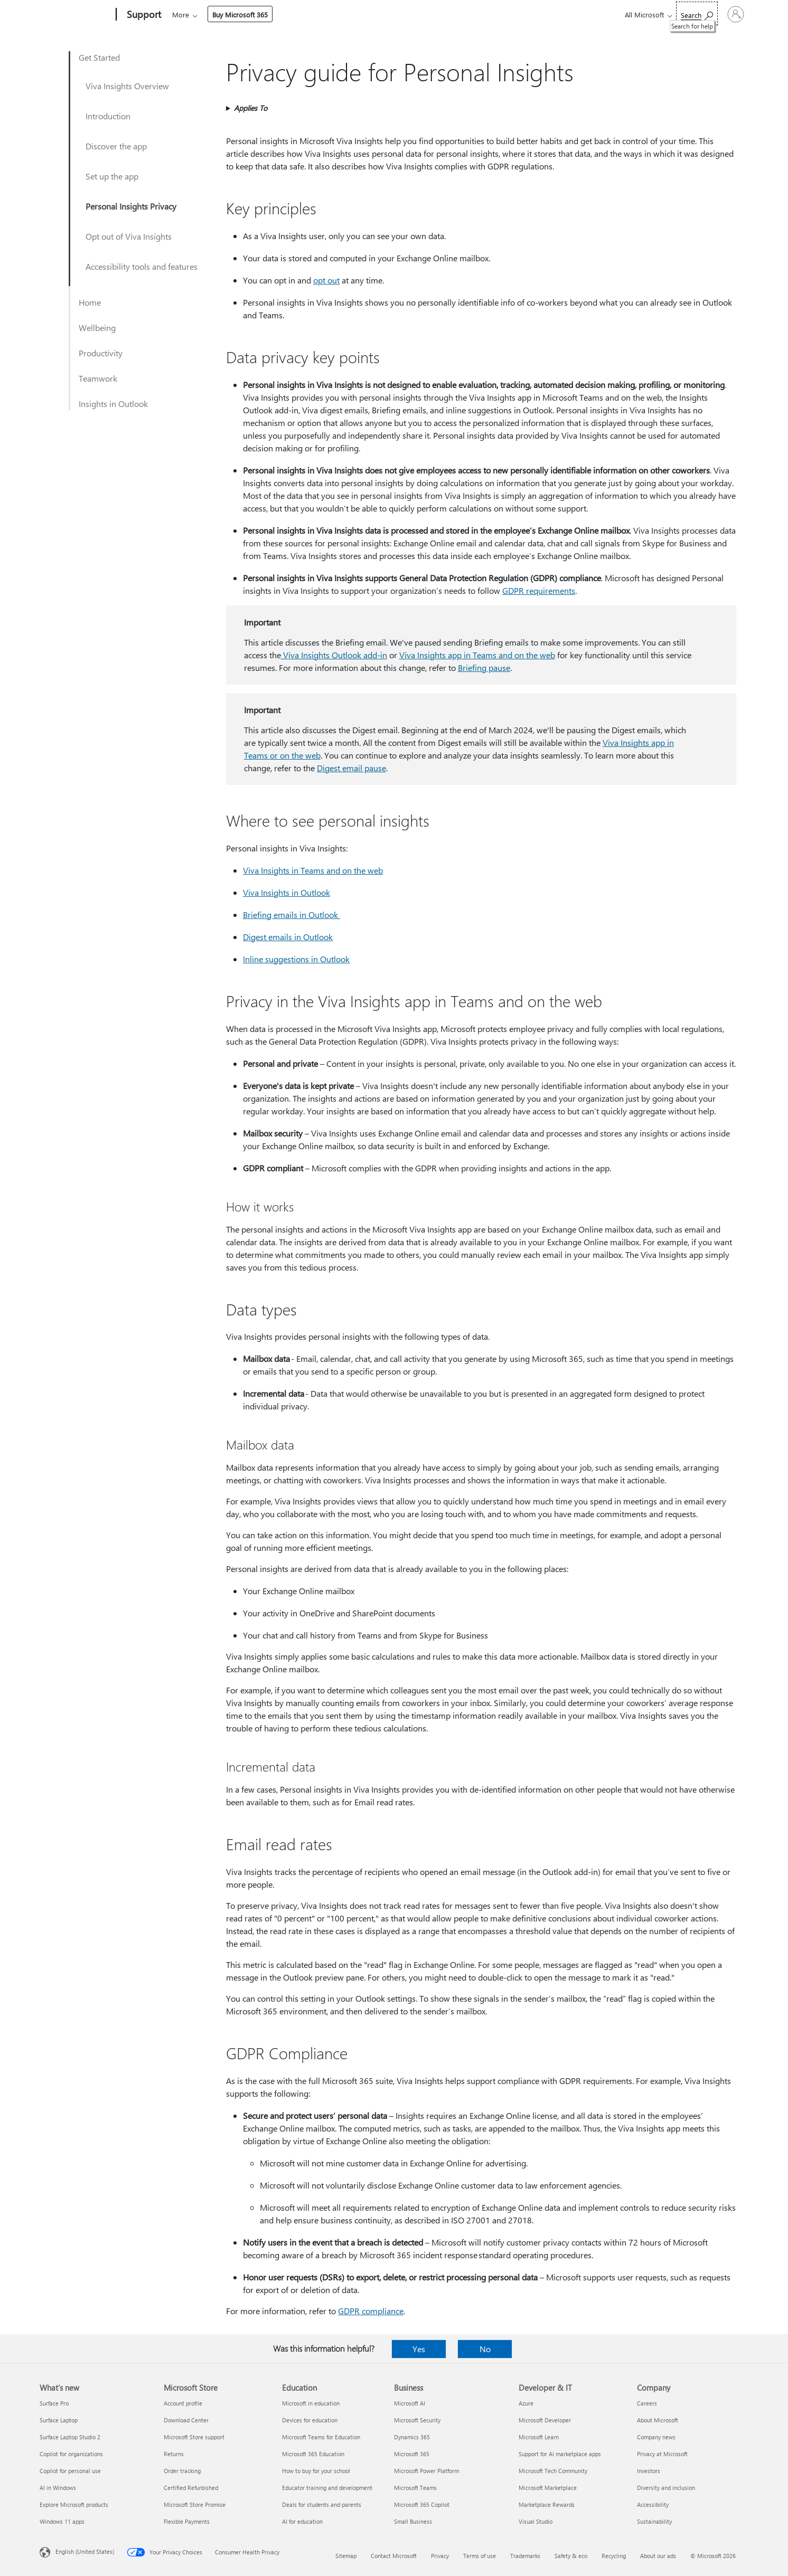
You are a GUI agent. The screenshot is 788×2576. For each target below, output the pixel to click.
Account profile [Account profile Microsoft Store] (183, 2403)
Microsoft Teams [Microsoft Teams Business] (415, 2488)
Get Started (99, 57)
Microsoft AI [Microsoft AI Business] (409, 2403)
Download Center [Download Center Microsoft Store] (186, 2420)
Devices (314, 14)
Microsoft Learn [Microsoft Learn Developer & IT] (539, 2437)
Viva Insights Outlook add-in (334, 654)
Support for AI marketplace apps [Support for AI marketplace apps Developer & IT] (560, 2454)
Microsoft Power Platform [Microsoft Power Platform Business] (426, 2471)
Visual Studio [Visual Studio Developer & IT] (535, 2521)
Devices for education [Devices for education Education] (309, 2420)
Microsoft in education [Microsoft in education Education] (311, 2403)
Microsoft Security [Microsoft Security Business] (417, 2420)
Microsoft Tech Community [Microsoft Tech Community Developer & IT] (553, 2471)
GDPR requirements (538, 590)
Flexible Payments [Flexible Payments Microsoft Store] (187, 2521)
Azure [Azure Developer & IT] (526, 2403)
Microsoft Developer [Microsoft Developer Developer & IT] (545, 2420)
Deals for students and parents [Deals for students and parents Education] (321, 2504)
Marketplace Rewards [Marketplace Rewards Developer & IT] (547, 2504)
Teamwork (98, 378)
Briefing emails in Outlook (291, 914)
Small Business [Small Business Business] (413, 2521)
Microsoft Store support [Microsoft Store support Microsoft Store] (194, 2437)
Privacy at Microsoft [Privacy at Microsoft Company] (662, 2454)
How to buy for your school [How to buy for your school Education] (316, 2471)
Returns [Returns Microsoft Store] (174, 2454)
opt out (326, 280)
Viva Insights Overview (127, 85)
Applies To (250, 108)
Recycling (614, 2556)
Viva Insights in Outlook (286, 892)
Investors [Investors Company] (648, 2471)
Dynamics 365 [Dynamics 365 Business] (412, 2437)
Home (90, 302)
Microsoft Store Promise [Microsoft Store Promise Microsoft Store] (195, 2504)
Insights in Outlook (113, 403)
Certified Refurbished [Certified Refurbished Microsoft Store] (191, 2488)
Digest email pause (351, 767)
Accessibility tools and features (142, 266)
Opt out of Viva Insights (129, 236)
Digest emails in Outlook (288, 936)
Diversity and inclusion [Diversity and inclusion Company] (666, 2488)
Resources (435, 14)
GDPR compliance (371, 2310)
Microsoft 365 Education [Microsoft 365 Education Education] (313, 2454)
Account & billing (372, 14)
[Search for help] (668, 13)
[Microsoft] (76, 15)
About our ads (658, 2556)
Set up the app (112, 176)
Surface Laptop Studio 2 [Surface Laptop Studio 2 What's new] (70, 2437)
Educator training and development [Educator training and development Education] (327, 2488)
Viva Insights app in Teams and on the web (477, 654)
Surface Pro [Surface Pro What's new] (54, 2403)
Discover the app (116, 145)
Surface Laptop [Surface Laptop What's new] (59, 2420)
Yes (418, 2348)
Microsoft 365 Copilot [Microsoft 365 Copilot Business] (421, 2504)
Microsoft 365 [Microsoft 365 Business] (411, 2454)
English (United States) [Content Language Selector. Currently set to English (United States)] (84, 2551)
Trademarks (525, 2556)
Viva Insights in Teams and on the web (313, 870)
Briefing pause (484, 667)
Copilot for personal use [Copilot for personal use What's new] (70, 2471)
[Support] (142, 15)
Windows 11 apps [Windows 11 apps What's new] (62, 2521)
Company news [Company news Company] (656, 2437)
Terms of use (479, 2556)
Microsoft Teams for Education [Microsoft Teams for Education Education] (321, 2437)
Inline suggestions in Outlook (296, 958)
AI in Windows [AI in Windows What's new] (58, 2488)
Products (269, 14)
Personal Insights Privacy (131, 206)
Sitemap (346, 2556)
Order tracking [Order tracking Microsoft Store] (182, 2471)
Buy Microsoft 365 (501, 14)
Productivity (101, 352)
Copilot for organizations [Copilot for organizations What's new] (71, 2454)
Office (233, 14)
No (485, 2348)
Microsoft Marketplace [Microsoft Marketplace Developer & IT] (548, 2488)
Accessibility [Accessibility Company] (653, 2504)
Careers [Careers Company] (647, 2403)
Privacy (440, 2556)
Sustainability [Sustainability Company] (654, 2521)
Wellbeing (97, 327)
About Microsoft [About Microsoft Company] (657, 2420)
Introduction (108, 115)
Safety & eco (571, 2556)
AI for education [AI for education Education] (302, 2521)
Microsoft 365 (191, 14)
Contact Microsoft (394, 2556)
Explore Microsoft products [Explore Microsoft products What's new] (74, 2504)
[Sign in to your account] (721, 14)
